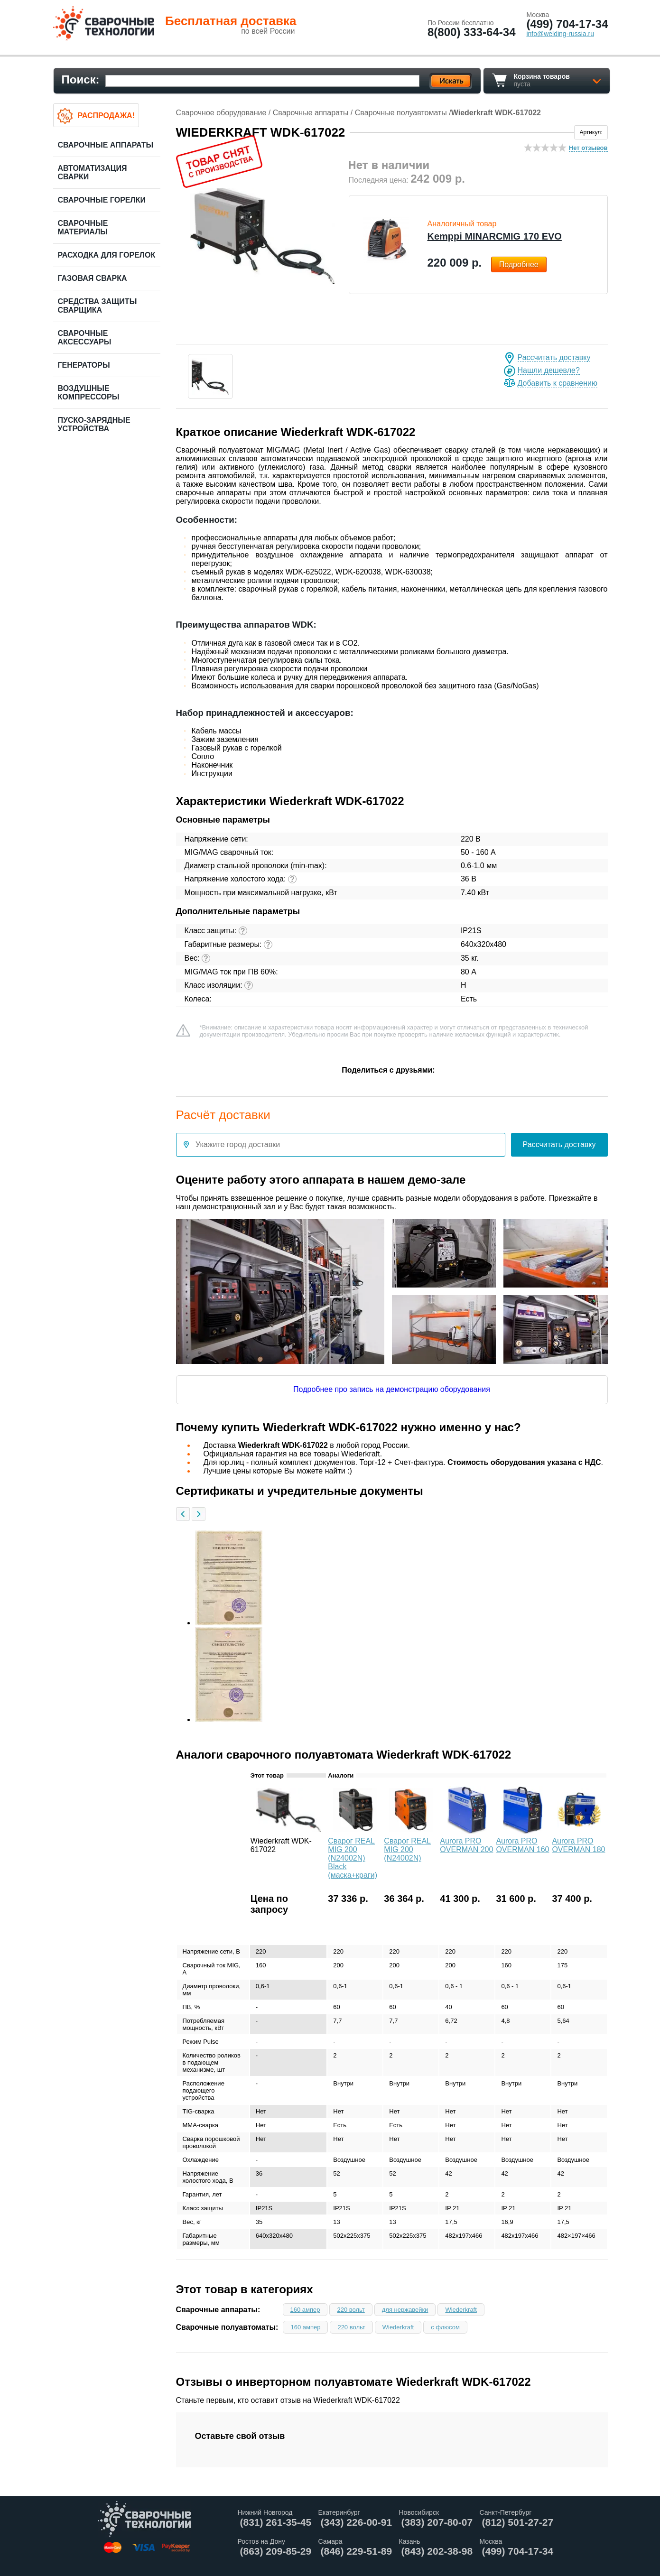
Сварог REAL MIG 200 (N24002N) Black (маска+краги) (352, 1858)
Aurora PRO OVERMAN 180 (578, 1845)
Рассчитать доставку (554, 357)
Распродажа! (106, 115)
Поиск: (81, 79)
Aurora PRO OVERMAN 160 (522, 1845)
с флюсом (445, 2327)
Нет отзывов (588, 147)
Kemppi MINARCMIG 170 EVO (495, 236)
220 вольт (350, 2309)
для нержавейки (405, 2309)
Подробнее (519, 264)
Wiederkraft (460, 2309)
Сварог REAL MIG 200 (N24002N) (407, 1849)
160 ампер (305, 2309)
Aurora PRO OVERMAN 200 (466, 1845)
